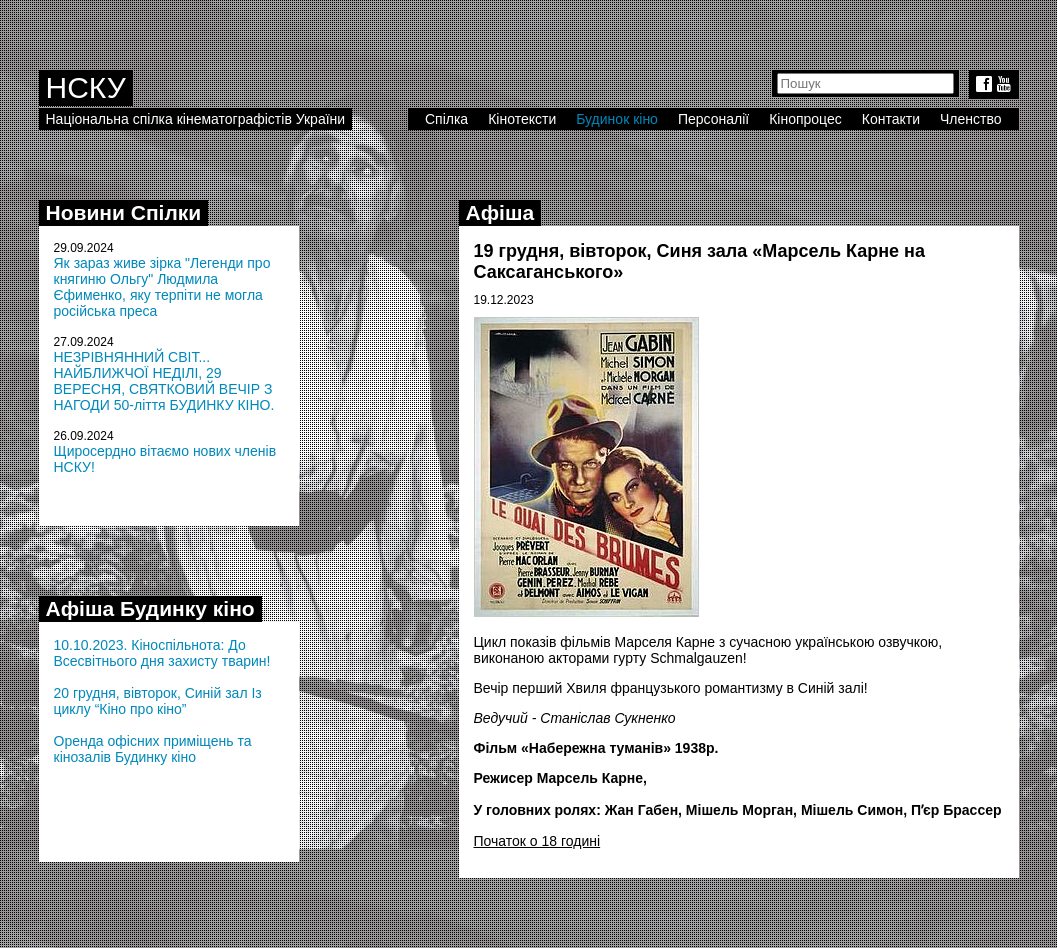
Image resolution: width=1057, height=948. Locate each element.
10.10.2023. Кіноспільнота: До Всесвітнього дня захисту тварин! (162, 653)
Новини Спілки (124, 212)
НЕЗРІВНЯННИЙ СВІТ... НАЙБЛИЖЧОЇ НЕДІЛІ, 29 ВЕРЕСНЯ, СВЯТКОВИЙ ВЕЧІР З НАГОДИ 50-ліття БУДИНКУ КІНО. (164, 381)
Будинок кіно (617, 119)
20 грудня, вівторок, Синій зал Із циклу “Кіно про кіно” (158, 701)
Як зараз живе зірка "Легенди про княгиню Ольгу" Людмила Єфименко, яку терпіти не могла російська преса (162, 287)
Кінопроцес (805, 119)
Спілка (446, 119)
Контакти (891, 119)
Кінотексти (522, 119)
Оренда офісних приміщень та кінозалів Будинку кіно (153, 749)
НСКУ (86, 87)
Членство (971, 119)
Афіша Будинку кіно (150, 608)
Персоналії (713, 119)
